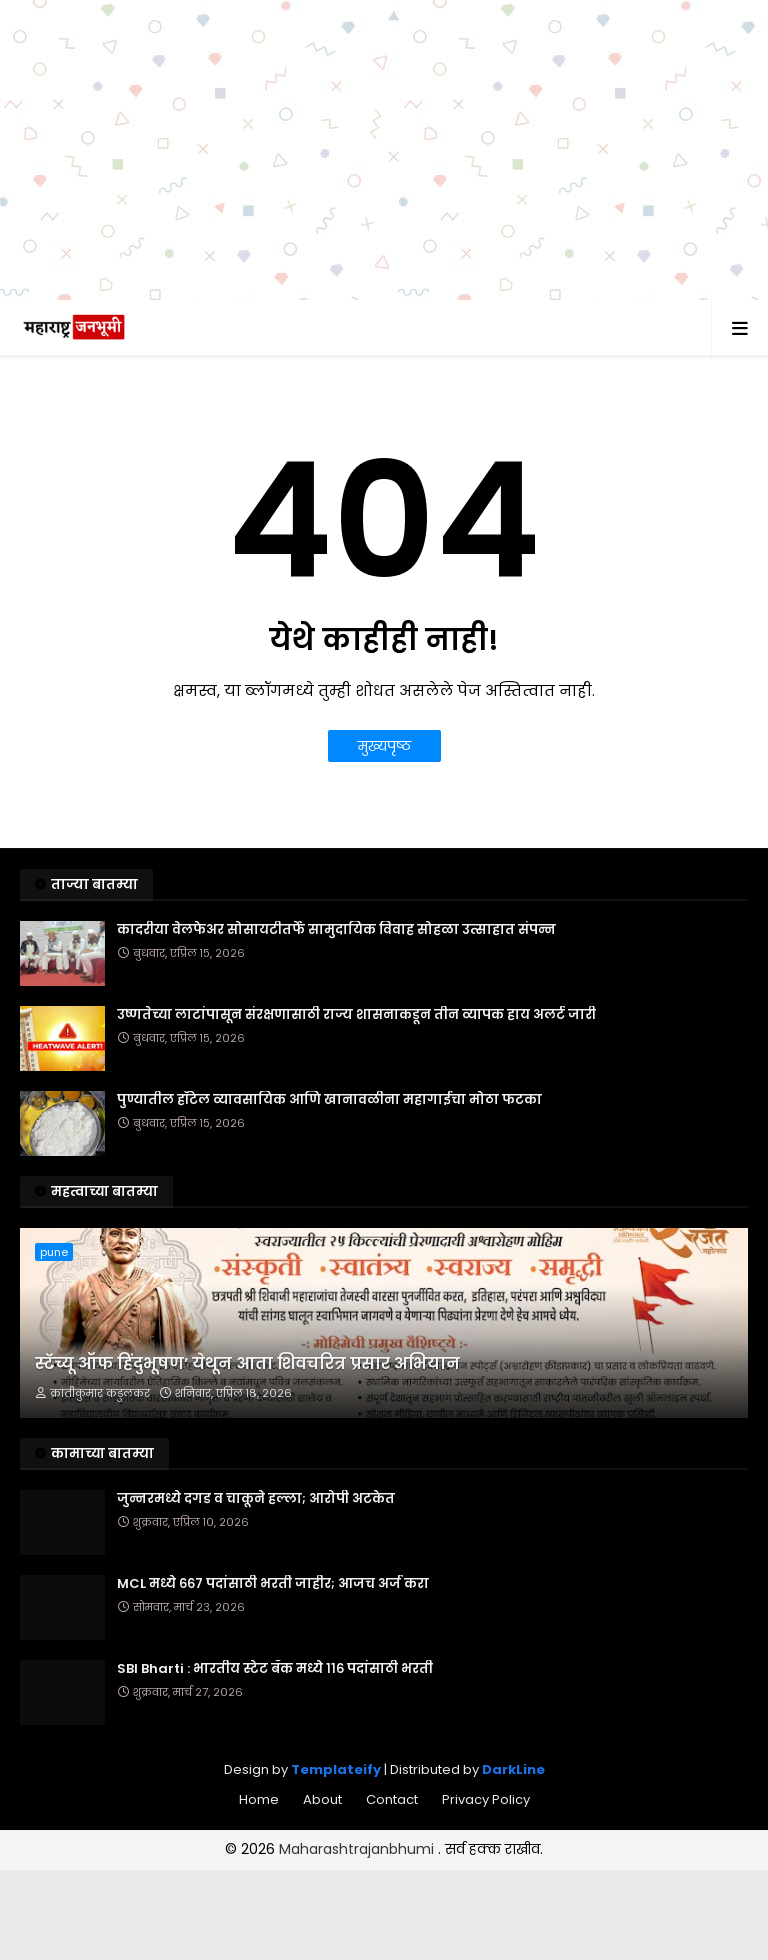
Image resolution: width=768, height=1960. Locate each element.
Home (259, 1799)
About (322, 1799)
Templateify (336, 1769)
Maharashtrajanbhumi (358, 1849)
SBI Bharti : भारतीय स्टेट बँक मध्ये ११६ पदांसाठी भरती (275, 1669)
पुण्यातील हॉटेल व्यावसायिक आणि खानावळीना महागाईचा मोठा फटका (329, 1100)
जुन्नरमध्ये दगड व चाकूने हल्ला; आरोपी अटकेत (256, 1499)
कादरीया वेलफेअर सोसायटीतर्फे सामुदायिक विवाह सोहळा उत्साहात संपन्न (336, 930)
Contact (392, 1799)
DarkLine (513, 1769)
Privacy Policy (486, 1799)
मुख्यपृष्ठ (384, 746)
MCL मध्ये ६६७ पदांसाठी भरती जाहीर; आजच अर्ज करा (273, 1584)
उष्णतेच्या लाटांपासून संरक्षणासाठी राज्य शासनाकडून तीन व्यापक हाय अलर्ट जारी (356, 1015)
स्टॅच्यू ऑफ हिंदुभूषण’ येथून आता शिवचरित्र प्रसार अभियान (247, 1364)
